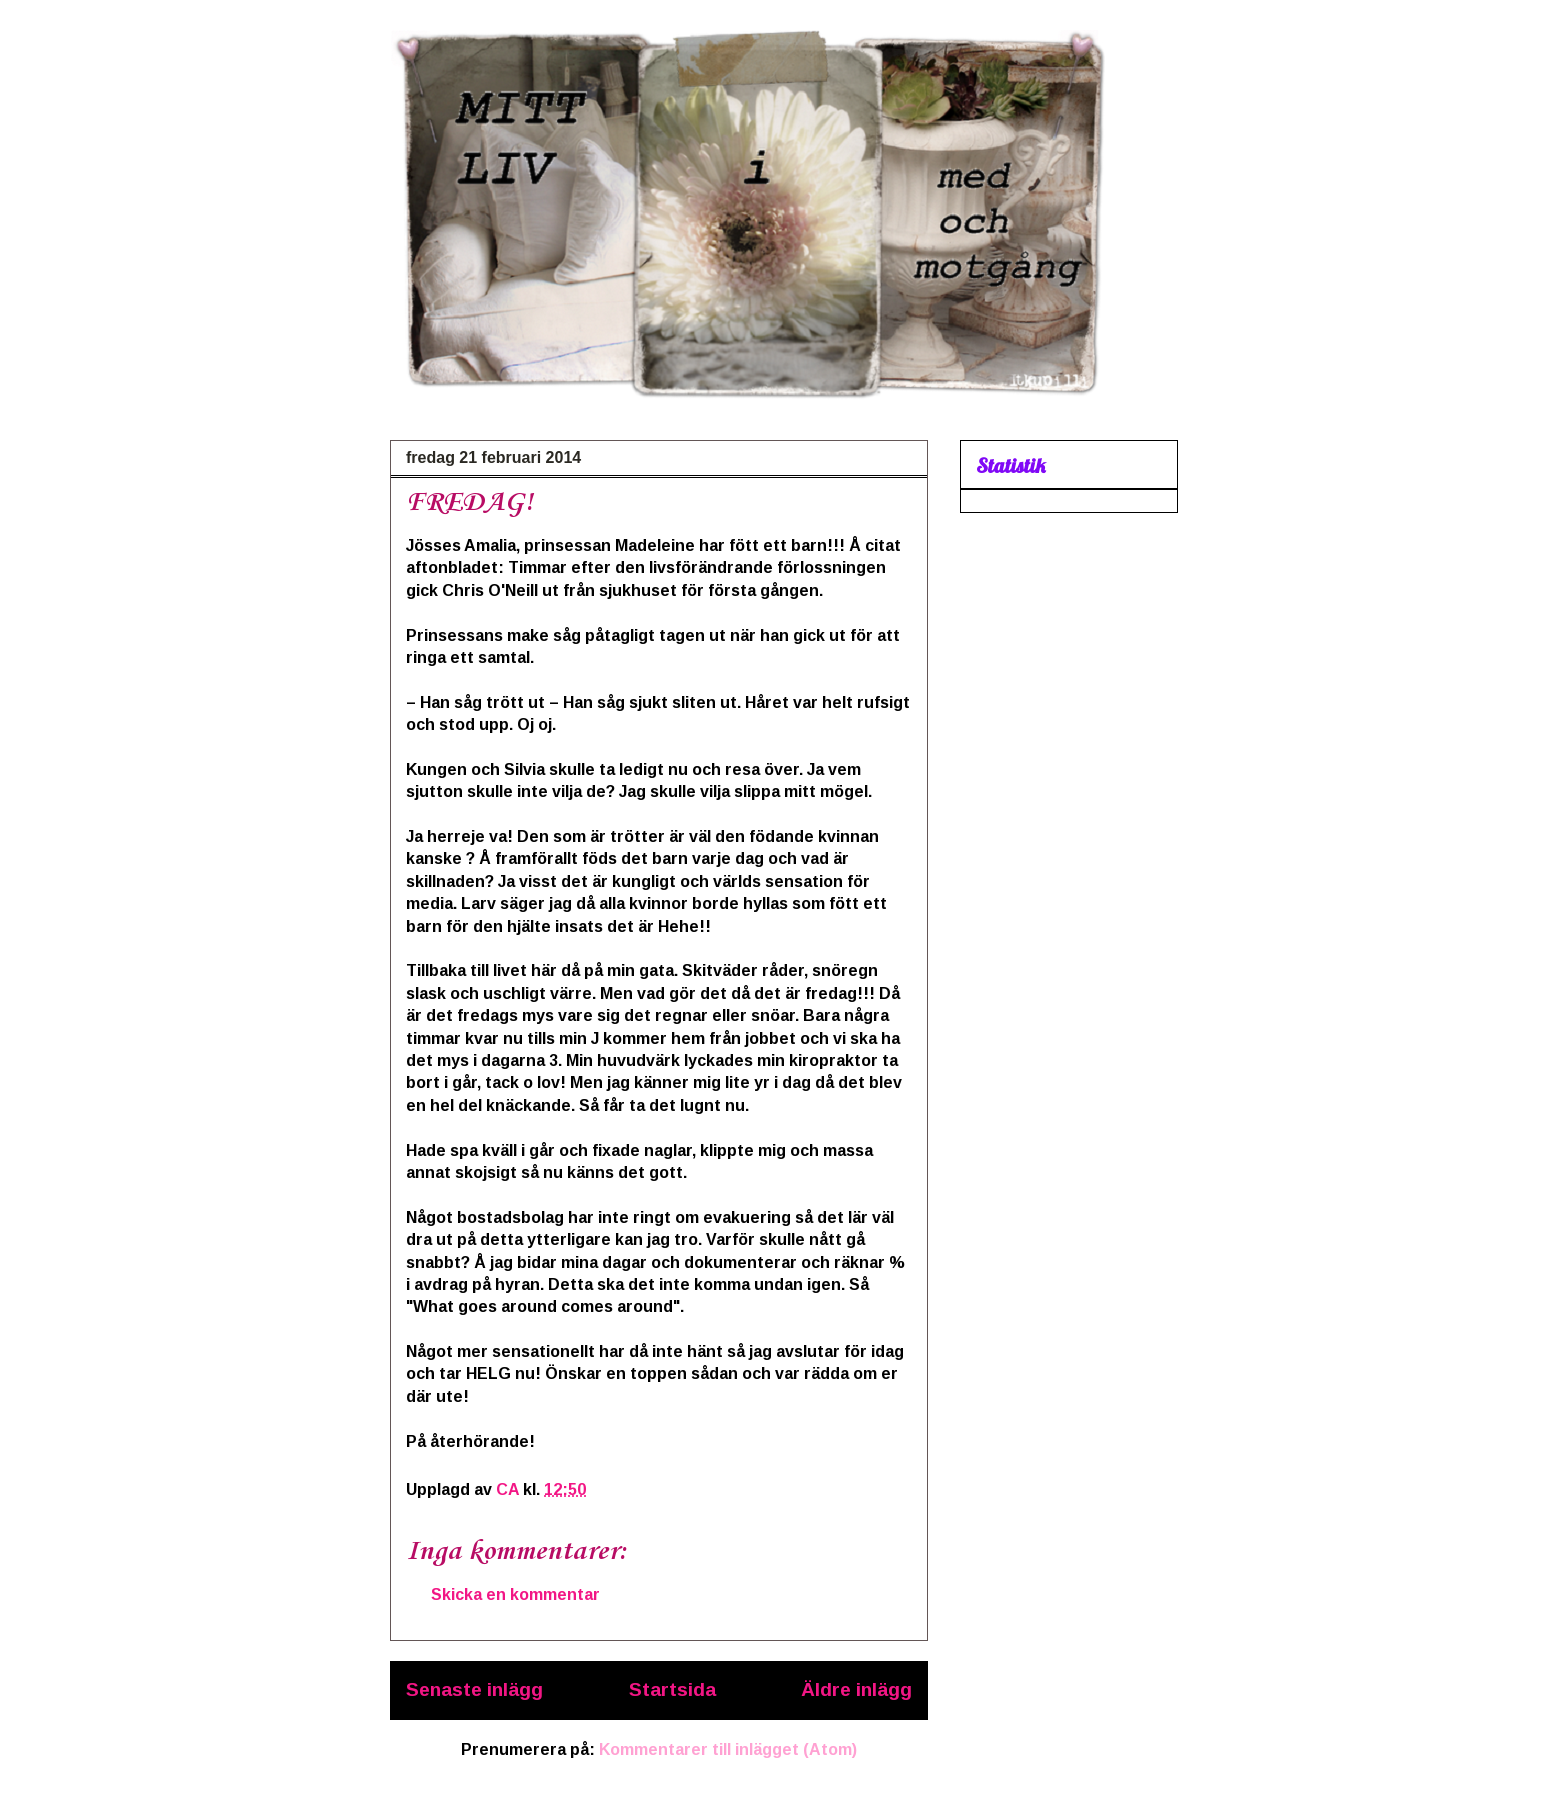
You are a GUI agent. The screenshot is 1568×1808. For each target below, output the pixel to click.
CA (509, 1489)
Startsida (672, 1689)
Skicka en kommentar (515, 1594)
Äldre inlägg (856, 1689)
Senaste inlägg (474, 1689)
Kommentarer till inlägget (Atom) (728, 1749)
